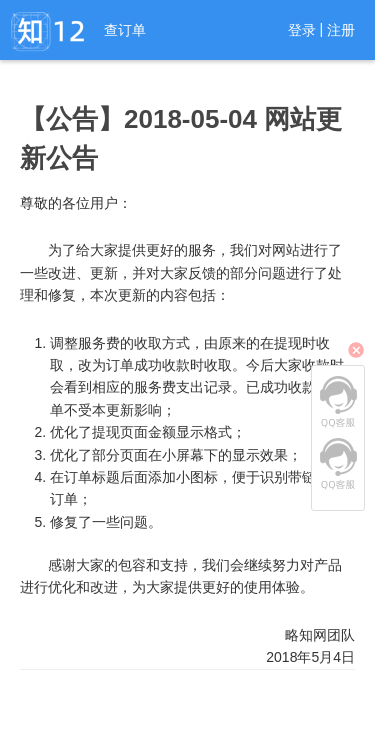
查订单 (125, 30)
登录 (302, 30)
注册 (341, 30)
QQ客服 (338, 402)
